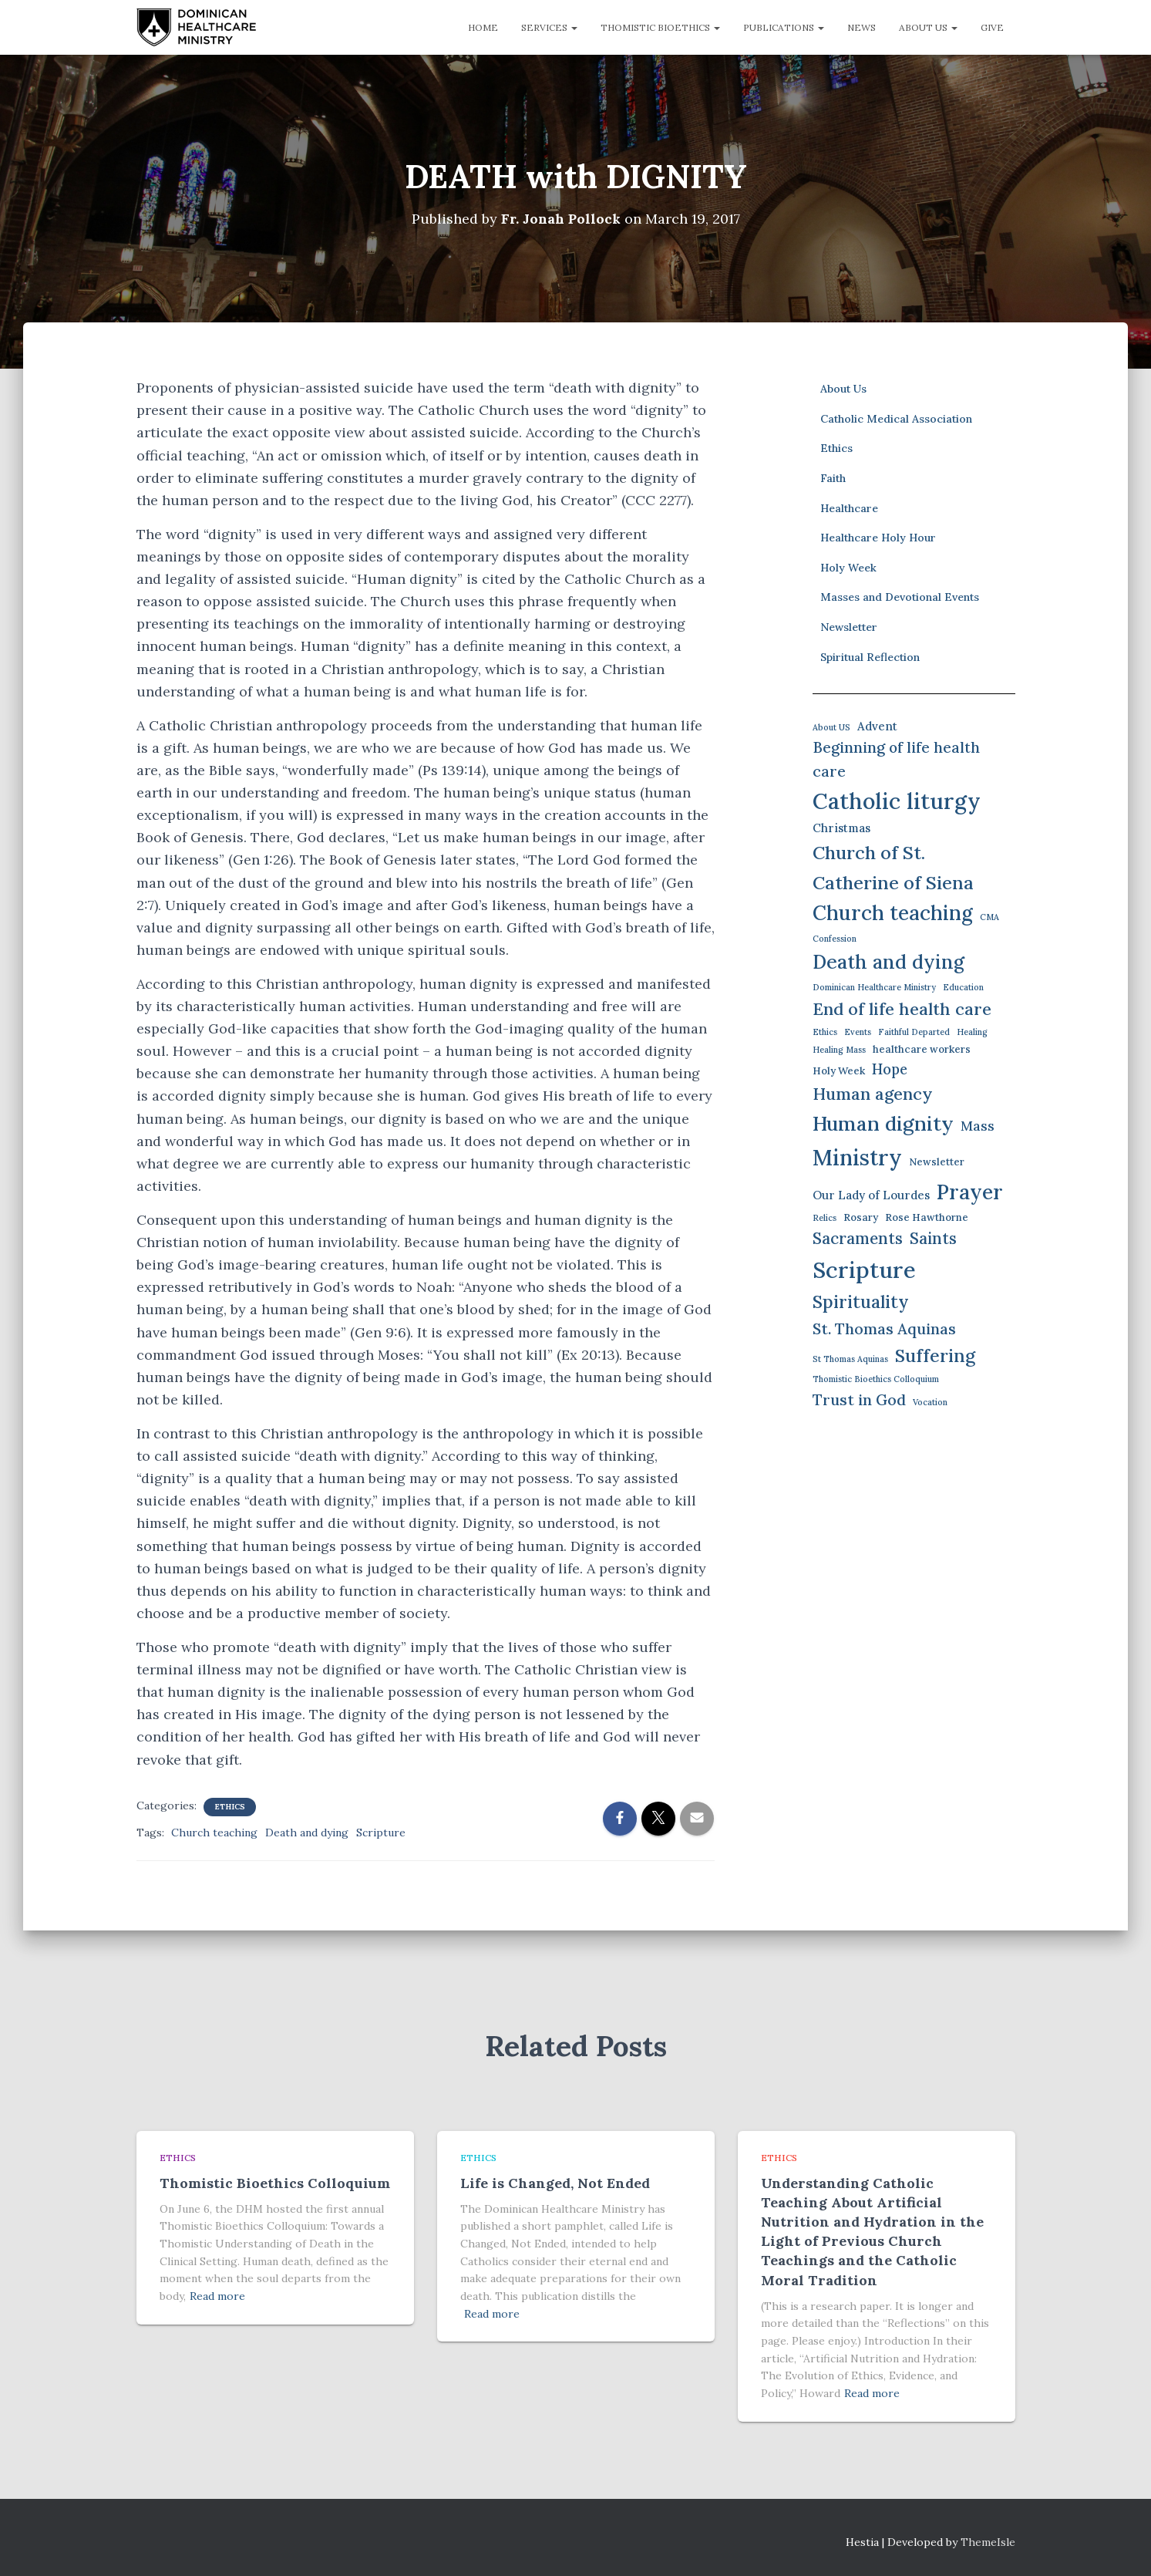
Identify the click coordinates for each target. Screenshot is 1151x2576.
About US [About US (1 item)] (831, 727)
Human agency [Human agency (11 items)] (873, 1093)
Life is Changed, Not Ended (555, 2182)
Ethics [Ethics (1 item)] (825, 1032)
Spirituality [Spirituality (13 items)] (861, 1301)
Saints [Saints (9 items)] (933, 1238)
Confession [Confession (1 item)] (835, 938)
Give (992, 27)
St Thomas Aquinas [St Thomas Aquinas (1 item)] (850, 1358)
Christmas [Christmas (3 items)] (841, 828)
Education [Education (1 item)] (963, 987)
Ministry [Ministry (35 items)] (857, 1157)
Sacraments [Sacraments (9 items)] (858, 1238)
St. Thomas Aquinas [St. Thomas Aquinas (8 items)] (884, 1327)
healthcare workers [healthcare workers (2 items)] (922, 1049)
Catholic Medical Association (896, 419)
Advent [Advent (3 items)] (877, 726)
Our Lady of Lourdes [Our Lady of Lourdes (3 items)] (871, 1195)
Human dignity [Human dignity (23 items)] (883, 1123)
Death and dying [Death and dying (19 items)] (888, 961)
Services (549, 27)
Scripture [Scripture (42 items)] (864, 1268)
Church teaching (214, 1832)
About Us (928, 27)
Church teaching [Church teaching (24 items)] (893, 913)
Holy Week (848, 567)
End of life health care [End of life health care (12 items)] (902, 1008)
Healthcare (849, 507)
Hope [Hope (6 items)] (889, 1068)
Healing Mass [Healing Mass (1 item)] (839, 1049)
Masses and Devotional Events (899, 597)
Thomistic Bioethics (660, 27)
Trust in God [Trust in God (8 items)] (859, 1399)
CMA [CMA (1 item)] (989, 917)
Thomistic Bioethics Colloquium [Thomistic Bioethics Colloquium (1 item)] (876, 1379)
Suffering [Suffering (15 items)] (935, 1355)
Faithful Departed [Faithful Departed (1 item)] (914, 1032)
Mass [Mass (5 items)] (978, 1126)
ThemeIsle (988, 2541)
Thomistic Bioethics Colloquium (275, 2182)
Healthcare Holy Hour (878, 538)
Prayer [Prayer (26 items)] (970, 1191)
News (861, 27)
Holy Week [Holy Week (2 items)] (839, 1070)
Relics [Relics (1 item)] (824, 1217)
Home (483, 27)
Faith (833, 478)
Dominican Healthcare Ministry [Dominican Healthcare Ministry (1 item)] (874, 987)
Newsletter (848, 627)
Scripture (381, 1832)
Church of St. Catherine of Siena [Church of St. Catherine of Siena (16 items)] (893, 867)
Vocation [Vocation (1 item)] (930, 1402)
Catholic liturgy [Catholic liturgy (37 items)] (897, 801)
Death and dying (306, 1832)
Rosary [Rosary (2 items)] (860, 1216)
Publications (783, 27)
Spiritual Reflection (870, 656)
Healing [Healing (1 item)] (972, 1032)
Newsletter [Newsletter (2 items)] (936, 1161)
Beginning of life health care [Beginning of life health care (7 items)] (896, 759)
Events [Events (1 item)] (857, 1032)
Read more (217, 2296)
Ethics (229, 1806)
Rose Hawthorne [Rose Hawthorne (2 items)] (926, 1216)
